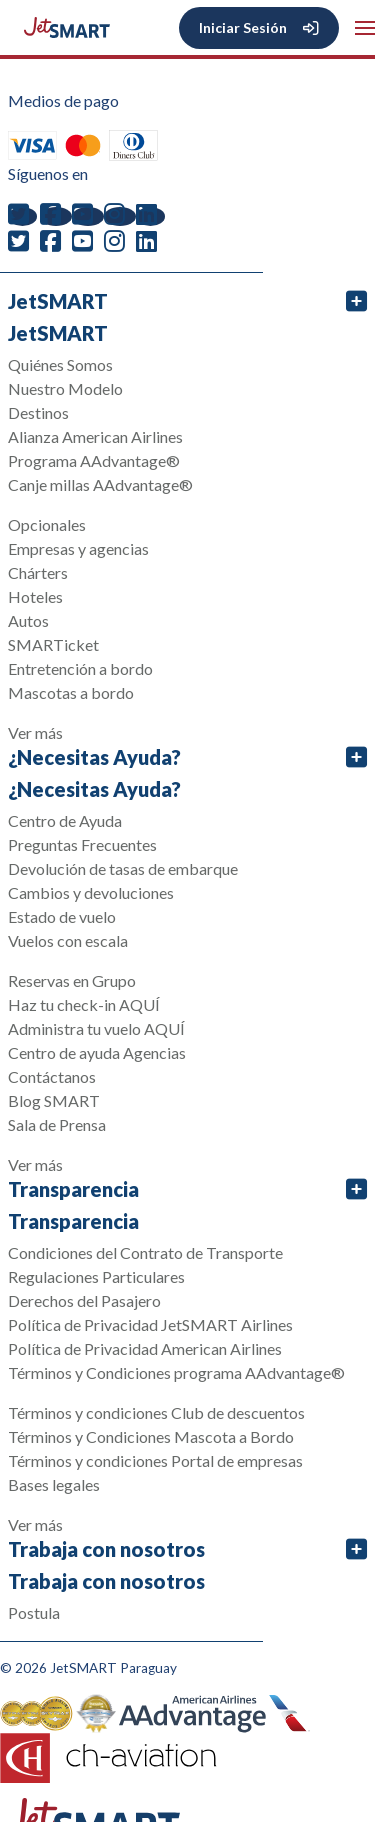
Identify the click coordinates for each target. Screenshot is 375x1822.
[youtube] (88, 216)
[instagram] (120, 216)
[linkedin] (150, 216)
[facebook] (56, 216)
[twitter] (22, 216)
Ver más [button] (35, 732)
